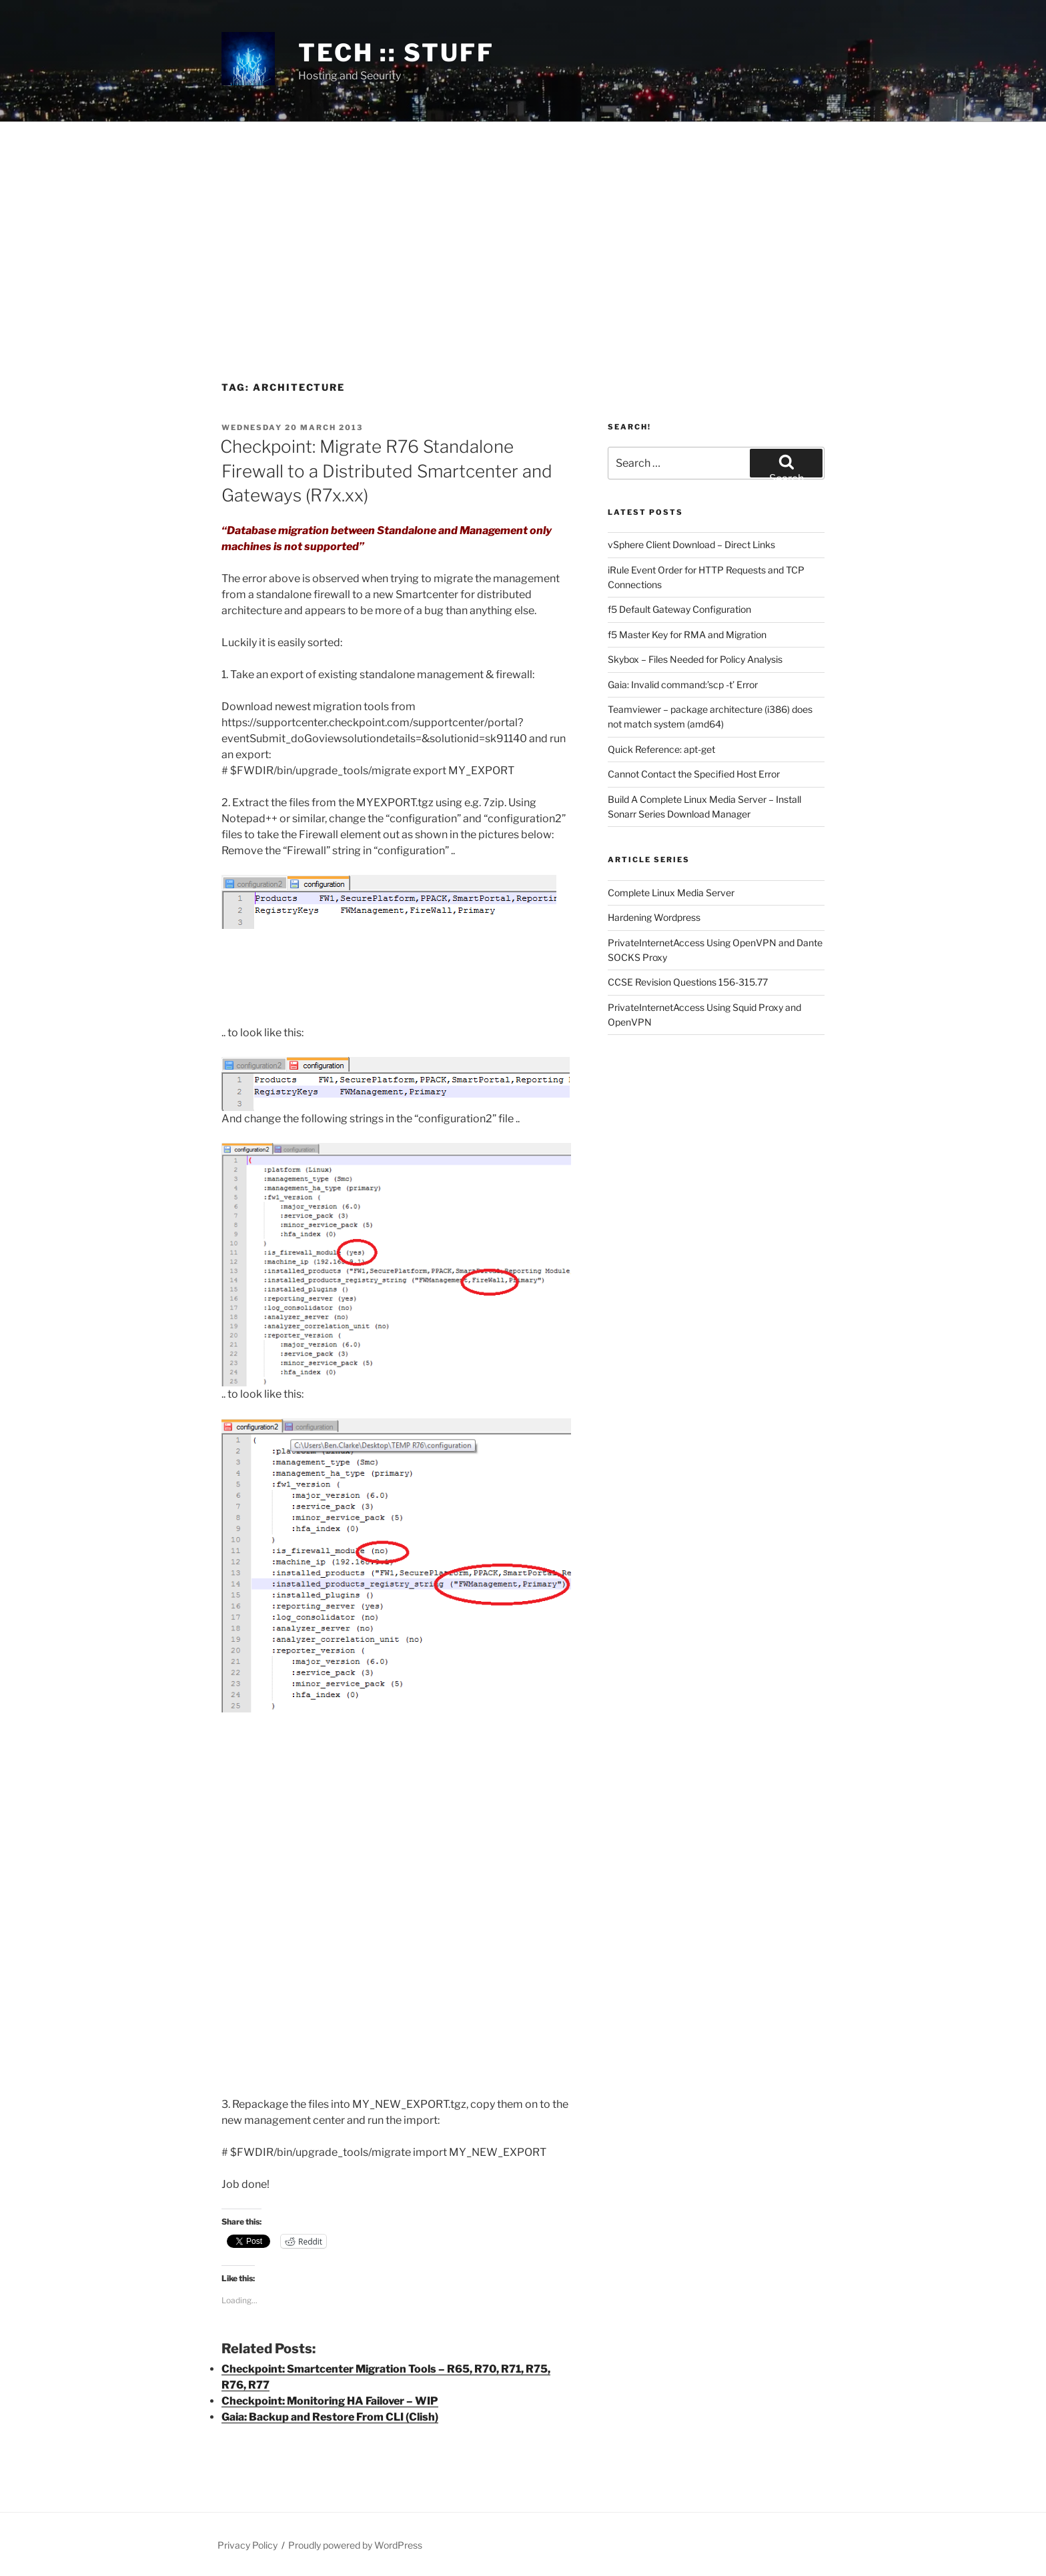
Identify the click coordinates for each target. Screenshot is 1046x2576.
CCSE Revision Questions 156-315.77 (688, 982)
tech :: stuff (396, 52)
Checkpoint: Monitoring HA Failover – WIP (329, 2401)
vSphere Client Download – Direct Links (691, 544)
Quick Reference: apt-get (661, 749)
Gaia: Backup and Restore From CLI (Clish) (329, 2417)
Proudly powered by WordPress (355, 2545)
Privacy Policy (247, 2545)
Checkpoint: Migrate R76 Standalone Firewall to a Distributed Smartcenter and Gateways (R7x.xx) (386, 470)
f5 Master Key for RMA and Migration (687, 634)
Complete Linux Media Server (671, 892)
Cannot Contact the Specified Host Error (694, 774)
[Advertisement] (523, 222)
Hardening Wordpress (654, 917)
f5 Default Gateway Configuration (679, 609)
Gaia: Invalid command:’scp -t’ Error (683, 684)
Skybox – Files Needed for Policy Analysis (695, 659)
